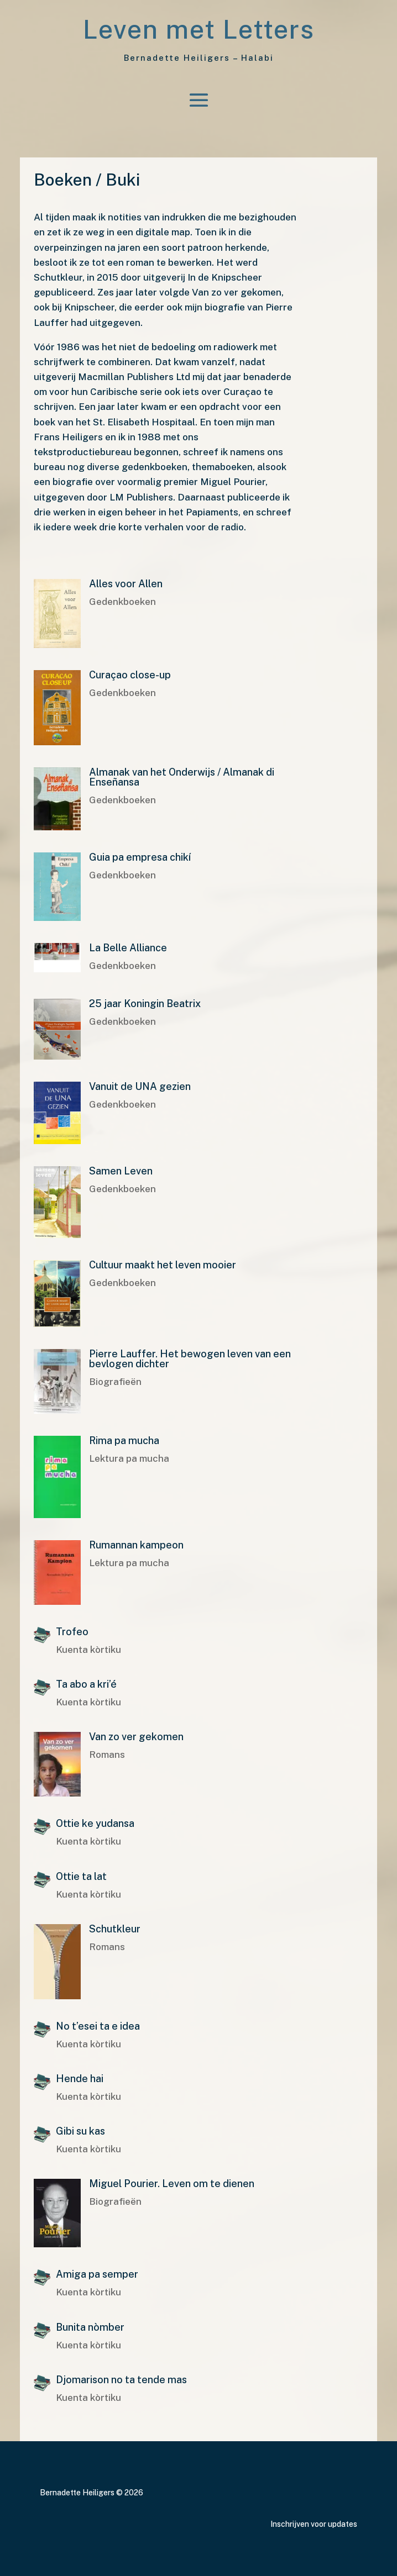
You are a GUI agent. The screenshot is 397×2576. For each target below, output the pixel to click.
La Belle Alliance (128, 948)
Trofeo (72, 1631)
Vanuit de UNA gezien (140, 1086)
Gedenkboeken (122, 601)
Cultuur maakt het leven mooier (162, 1265)
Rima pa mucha (124, 1440)
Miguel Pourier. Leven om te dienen (171, 2183)
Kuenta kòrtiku (88, 1649)
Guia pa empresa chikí (140, 857)
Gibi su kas (80, 2131)
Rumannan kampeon (136, 1545)
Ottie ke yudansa (97, 1823)
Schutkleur (114, 1929)
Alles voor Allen (126, 583)
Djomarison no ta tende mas (121, 2379)
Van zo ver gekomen (136, 1736)
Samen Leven (121, 1171)
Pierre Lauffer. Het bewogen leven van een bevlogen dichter (190, 1358)
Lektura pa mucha (129, 1458)
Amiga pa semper (97, 2274)
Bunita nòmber (90, 2327)
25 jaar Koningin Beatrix (145, 1003)
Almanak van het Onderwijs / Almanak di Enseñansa (181, 777)
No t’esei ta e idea (98, 2026)
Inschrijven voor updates (313, 2524)
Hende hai (79, 2078)
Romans (107, 1754)
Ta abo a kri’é (86, 1684)
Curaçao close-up (130, 675)
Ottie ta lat (81, 1876)
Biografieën (115, 1381)
